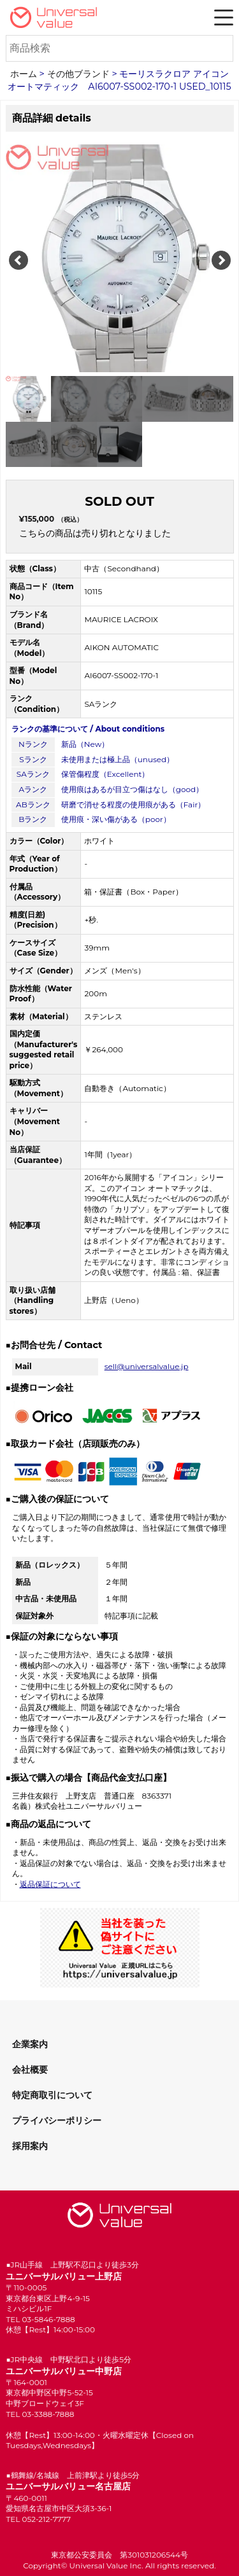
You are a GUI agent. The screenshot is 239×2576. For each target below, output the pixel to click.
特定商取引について (52, 2095)
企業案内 (30, 2044)
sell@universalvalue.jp (147, 1366)
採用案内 (30, 2146)
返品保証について (50, 1884)
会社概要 (30, 2069)
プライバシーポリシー (56, 2120)
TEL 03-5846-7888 (40, 2319)
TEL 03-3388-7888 (40, 2414)
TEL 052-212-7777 (38, 2519)
